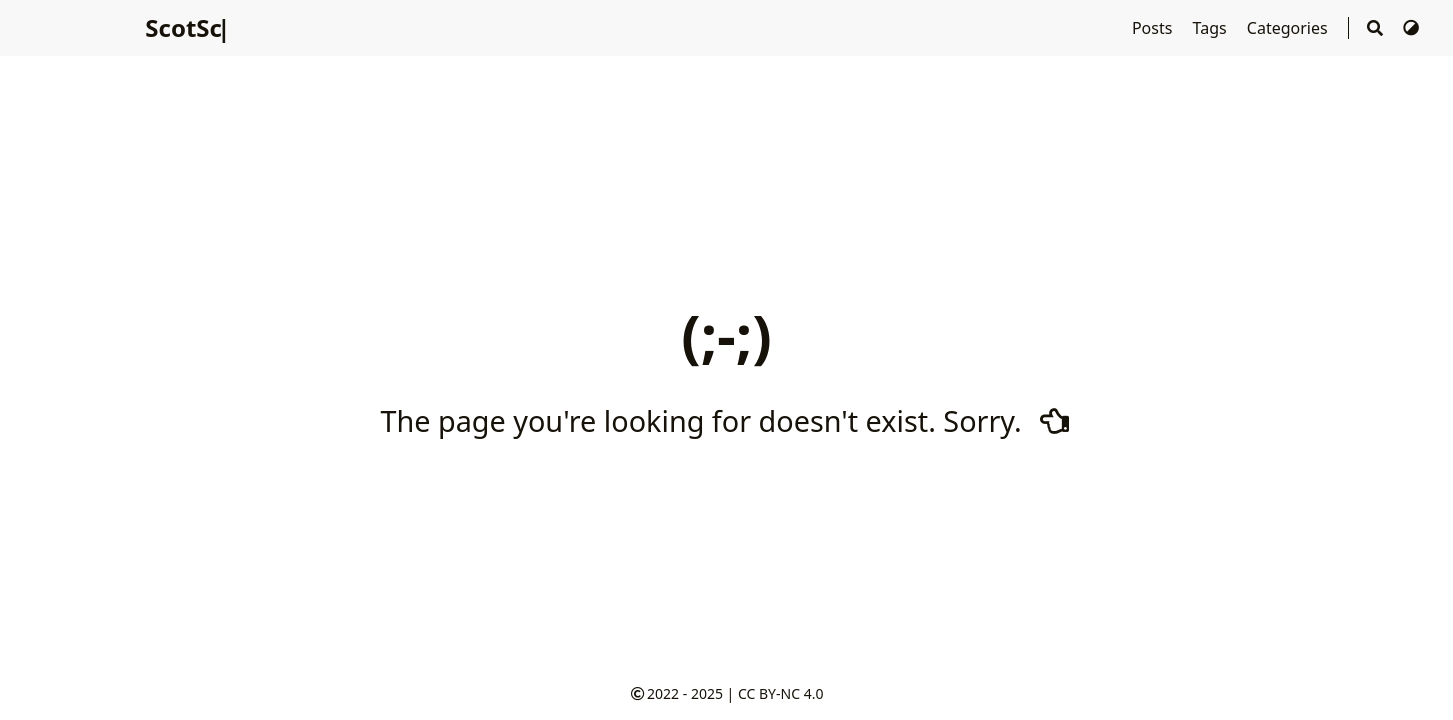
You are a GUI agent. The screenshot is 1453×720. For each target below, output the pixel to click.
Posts (1154, 28)
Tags (1212, 28)
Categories (1289, 28)
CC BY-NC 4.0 (780, 693)
